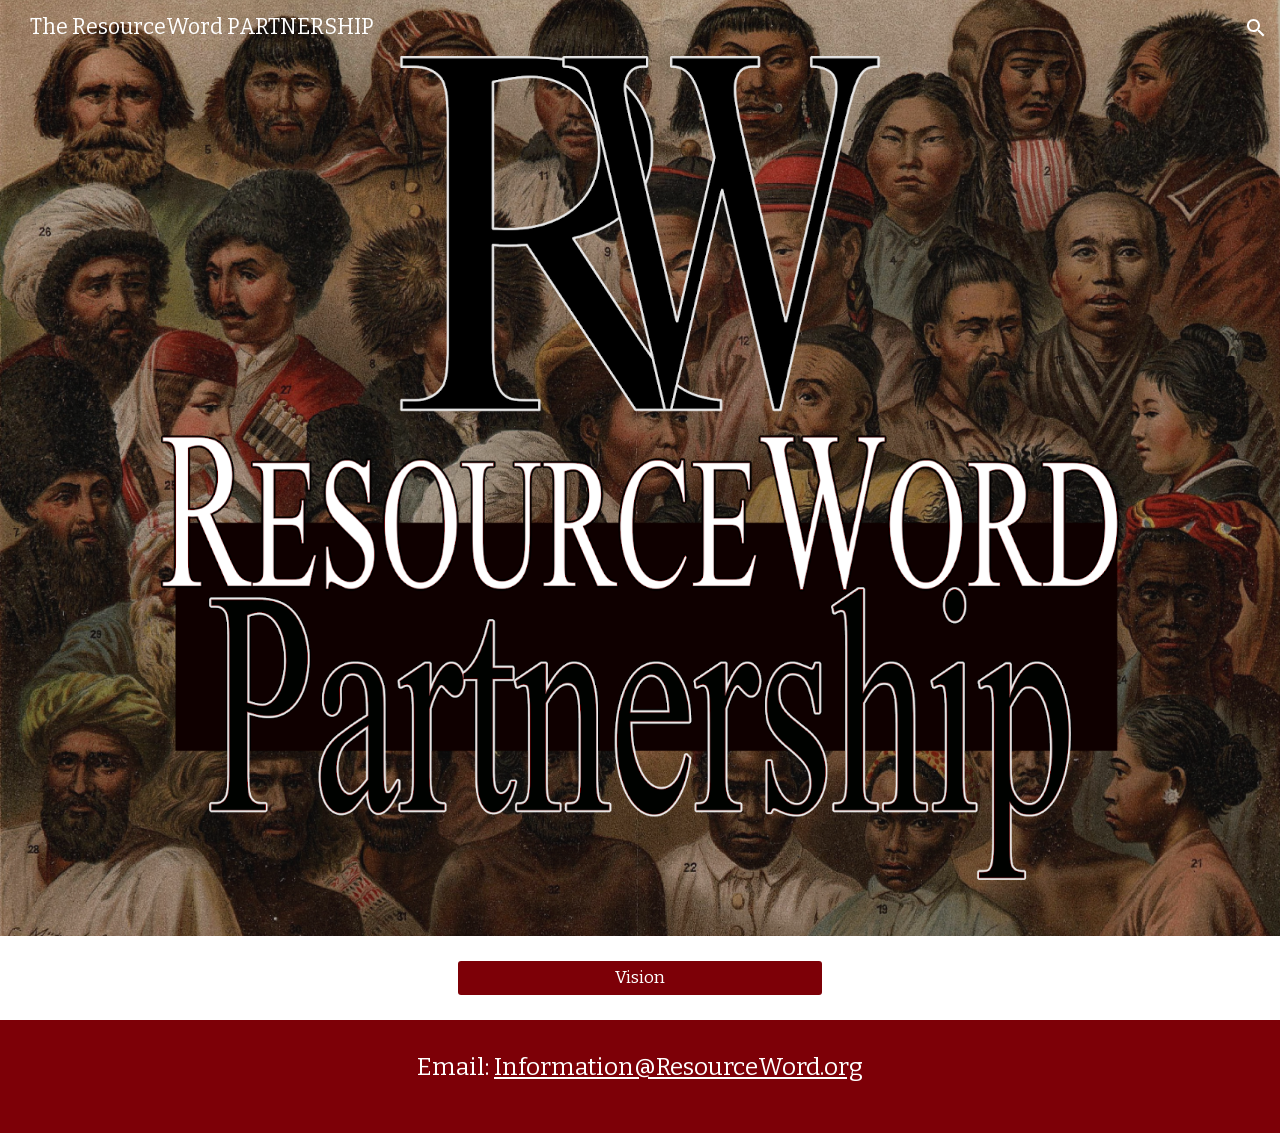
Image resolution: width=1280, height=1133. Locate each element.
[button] (1256, 28)
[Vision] (639, 978)
